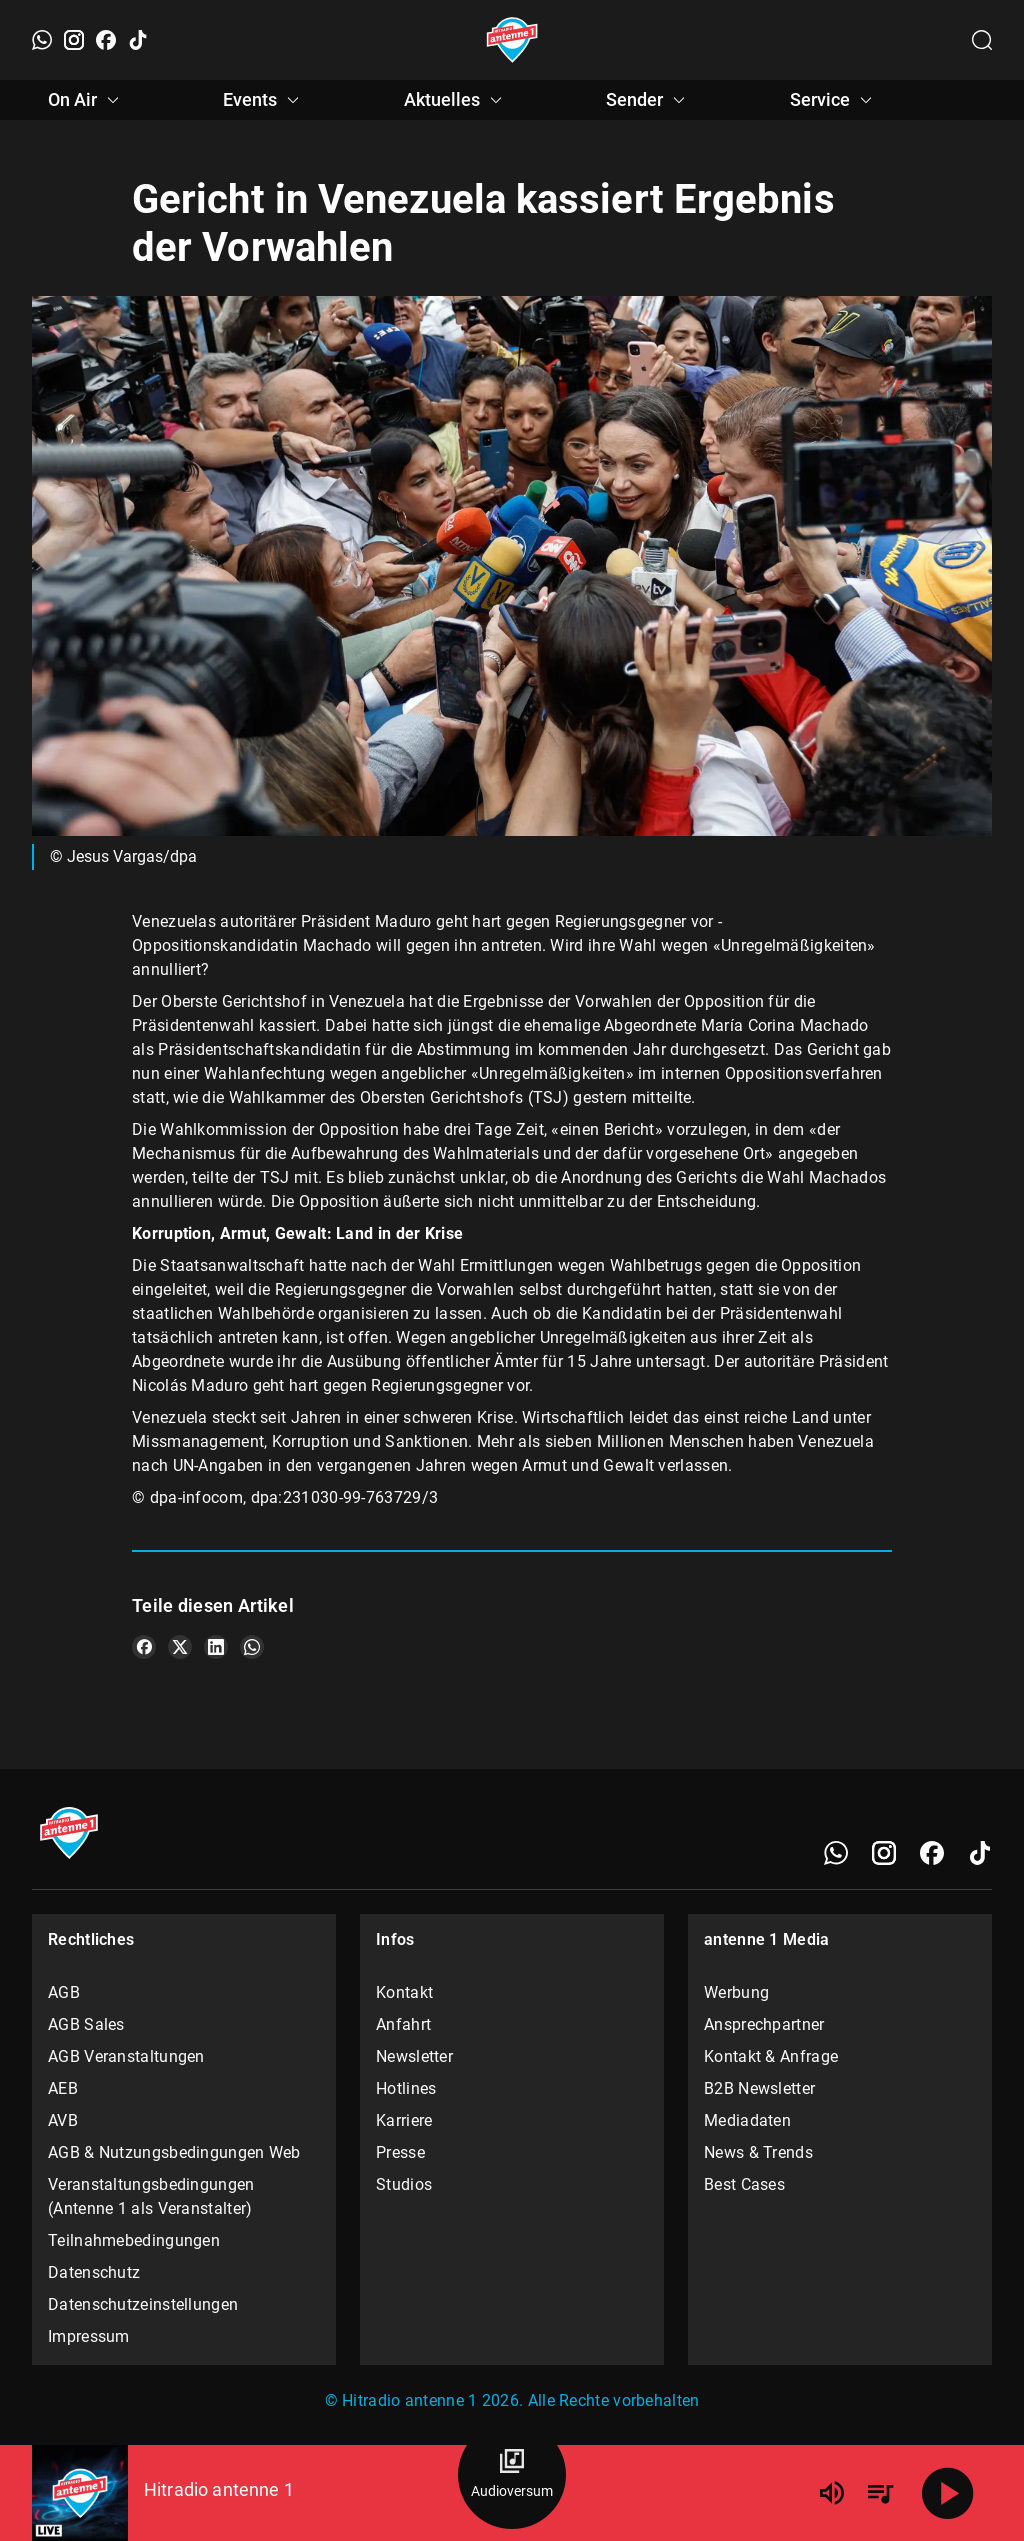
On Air (86, 100)
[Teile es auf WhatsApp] (252, 1647)
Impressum (89, 2336)
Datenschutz (94, 2272)
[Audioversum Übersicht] (512, 2475)
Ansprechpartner (764, 2024)
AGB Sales (86, 2024)
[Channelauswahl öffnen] (982, 40)
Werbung (736, 1992)
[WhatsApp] (42, 40)
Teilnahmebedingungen (134, 2240)
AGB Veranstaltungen (126, 2056)
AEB (63, 2088)
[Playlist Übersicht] (880, 2493)
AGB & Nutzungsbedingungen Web (174, 2152)
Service (834, 100)
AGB (64, 1992)
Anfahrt (403, 2024)
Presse (400, 2152)
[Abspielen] (948, 2493)
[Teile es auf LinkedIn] (216, 1647)
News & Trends (758, 2152)
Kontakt (404, 1992)
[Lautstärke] (832, 2493)
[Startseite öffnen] (512, 40)
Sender (648, 100)
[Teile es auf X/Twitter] (180, 1647)
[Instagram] (74, 40)
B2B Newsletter (759, 2088)
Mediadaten (747, 2120)
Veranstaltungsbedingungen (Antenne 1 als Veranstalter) (151, 2196)
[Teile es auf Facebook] (144, 1647)
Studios (404, 2184)
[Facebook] (106, 40)
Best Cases (744, 2184)
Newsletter (414, 2056)
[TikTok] (138, 40)
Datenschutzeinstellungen (143, 2304)
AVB (63, 2120)
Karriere (404, 2120)
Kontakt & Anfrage (771, 2056)
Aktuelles (456, 100)
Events (264, 100)
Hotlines (406, 2088)
